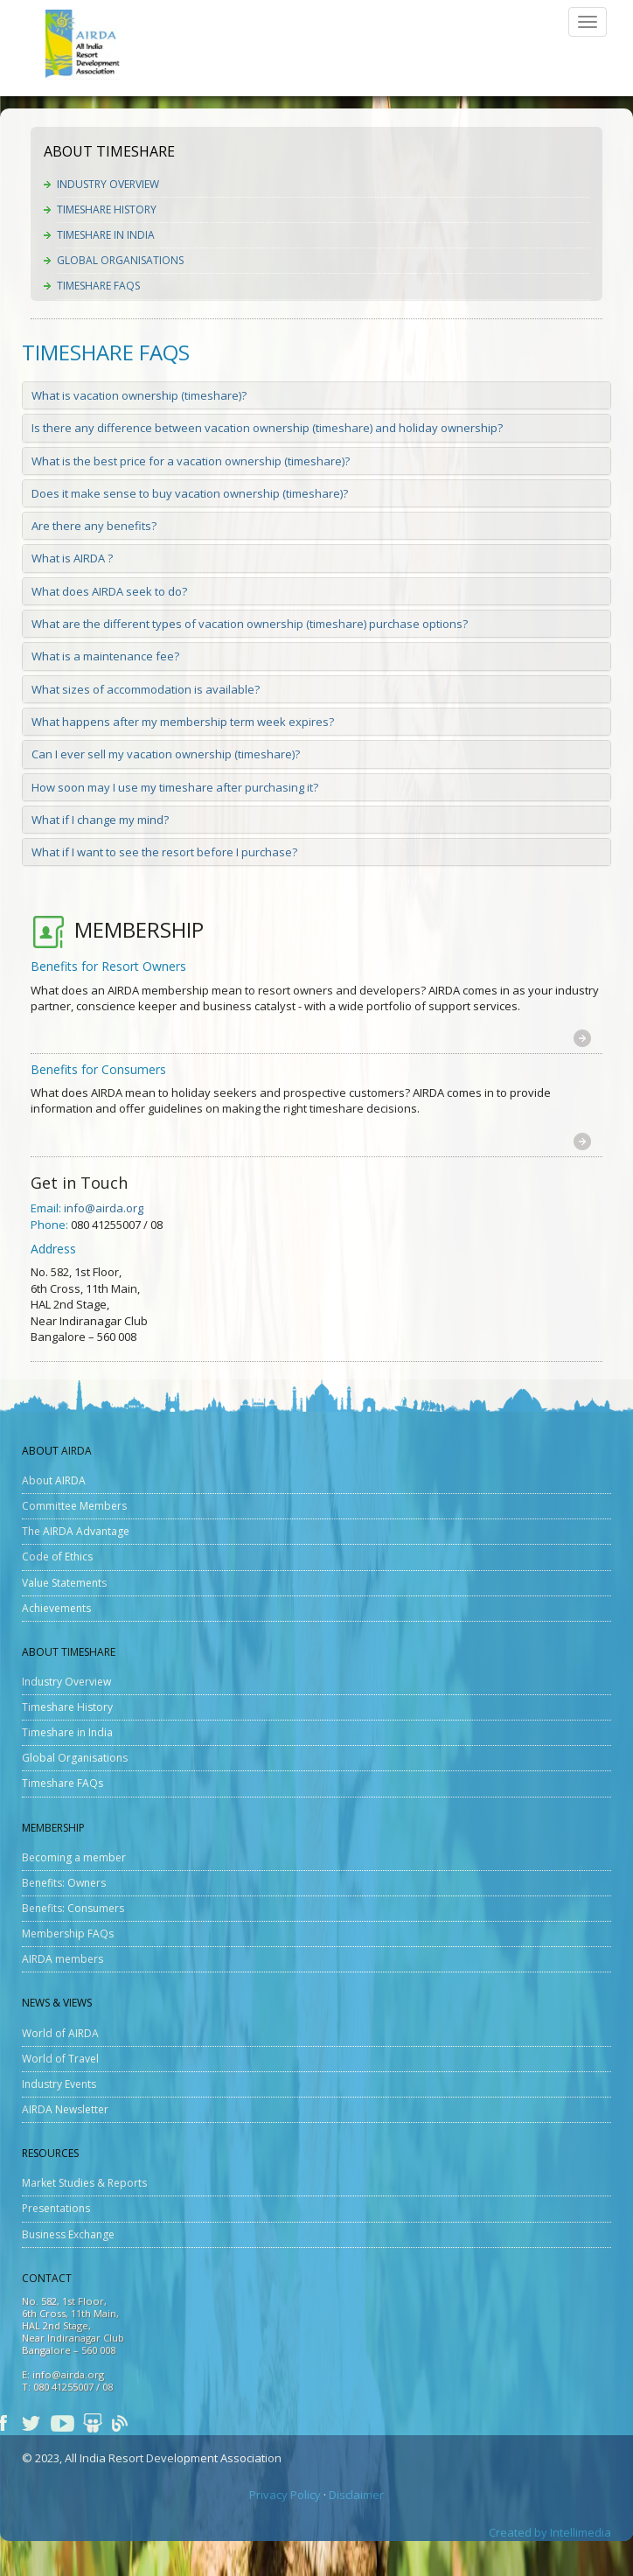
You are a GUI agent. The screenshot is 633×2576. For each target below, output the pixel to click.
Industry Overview (108, 184)
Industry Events (59, 2084)
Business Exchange (68, 2234)
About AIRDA (54, 1480)
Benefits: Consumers (73, 1908)
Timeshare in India (106, 234)
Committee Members (74, 1505)
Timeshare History (107, 209)
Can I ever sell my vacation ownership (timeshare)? (165, 754)
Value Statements (64, 1582)
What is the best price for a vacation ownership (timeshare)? (190, 461)
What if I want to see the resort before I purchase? (164, 852)
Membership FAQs (68, 1933)
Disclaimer (356, 2495)
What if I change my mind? (100, 819)
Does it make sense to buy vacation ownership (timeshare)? (189, 493)
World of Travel (60, 2058)
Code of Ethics (57, 1556)
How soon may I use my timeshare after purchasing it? (174, 787)
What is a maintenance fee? (105, 656)
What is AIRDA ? (72, 558)
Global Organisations (120, 260)
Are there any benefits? (94, 526)
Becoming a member (74, 1857)
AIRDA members (62, 1958)
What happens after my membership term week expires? (182, 722)
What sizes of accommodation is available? (145, 689)
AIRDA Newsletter (65, 2109)
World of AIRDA (60, 2033)
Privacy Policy (285, 2495)
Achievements (56, 1608)
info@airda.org (103, 1208)
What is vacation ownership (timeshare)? (139, 395)
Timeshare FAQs (98, 285)
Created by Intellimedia (550, 2532)
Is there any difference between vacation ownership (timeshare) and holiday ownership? (267, 428)
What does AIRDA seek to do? (109, 591)
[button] (582, 1038)
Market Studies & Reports (84, 2182)
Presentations (56, 2208)
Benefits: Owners (64, 1882)
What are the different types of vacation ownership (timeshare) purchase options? (249, 624)
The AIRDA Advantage (75, 1531)
